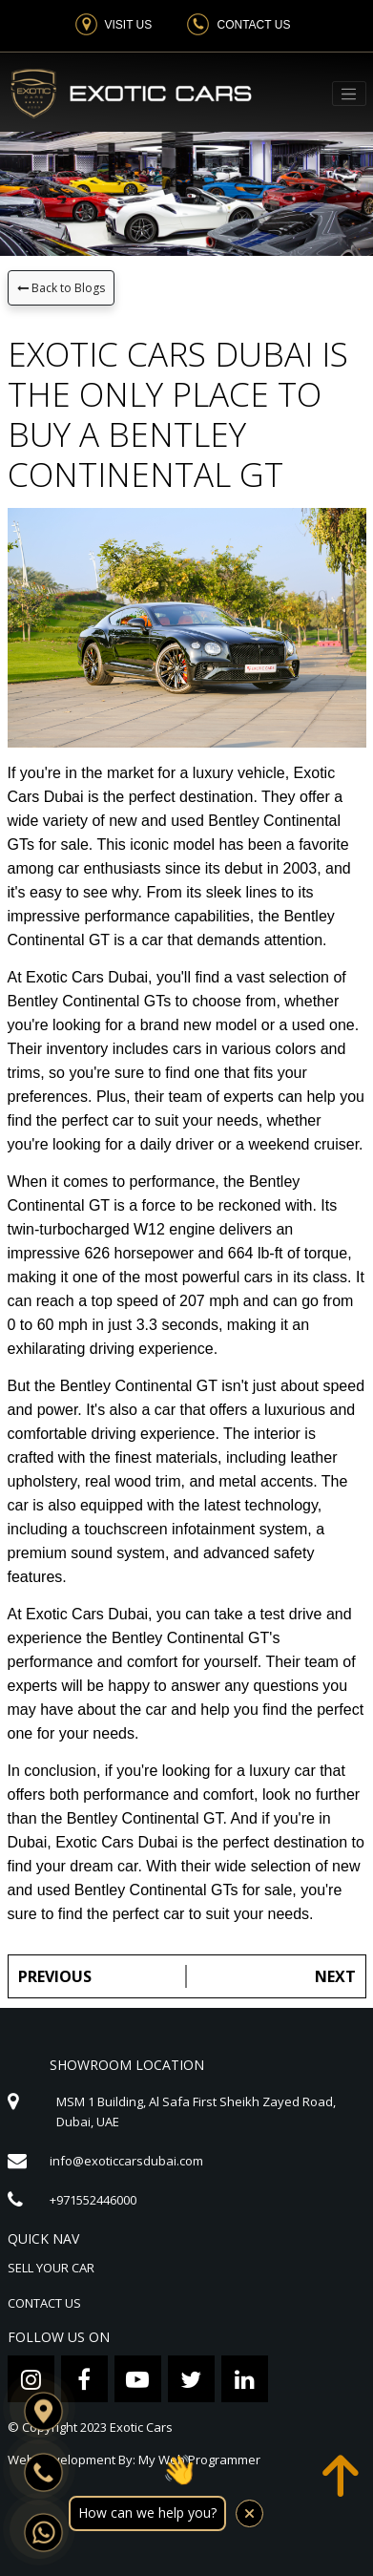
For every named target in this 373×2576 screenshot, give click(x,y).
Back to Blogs (61, 288)
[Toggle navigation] (349, 93)
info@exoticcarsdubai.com (126, 2160)
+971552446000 (93, 2199)
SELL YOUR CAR (51, 2267)
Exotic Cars (141, 2427)
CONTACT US (44, 2303)
